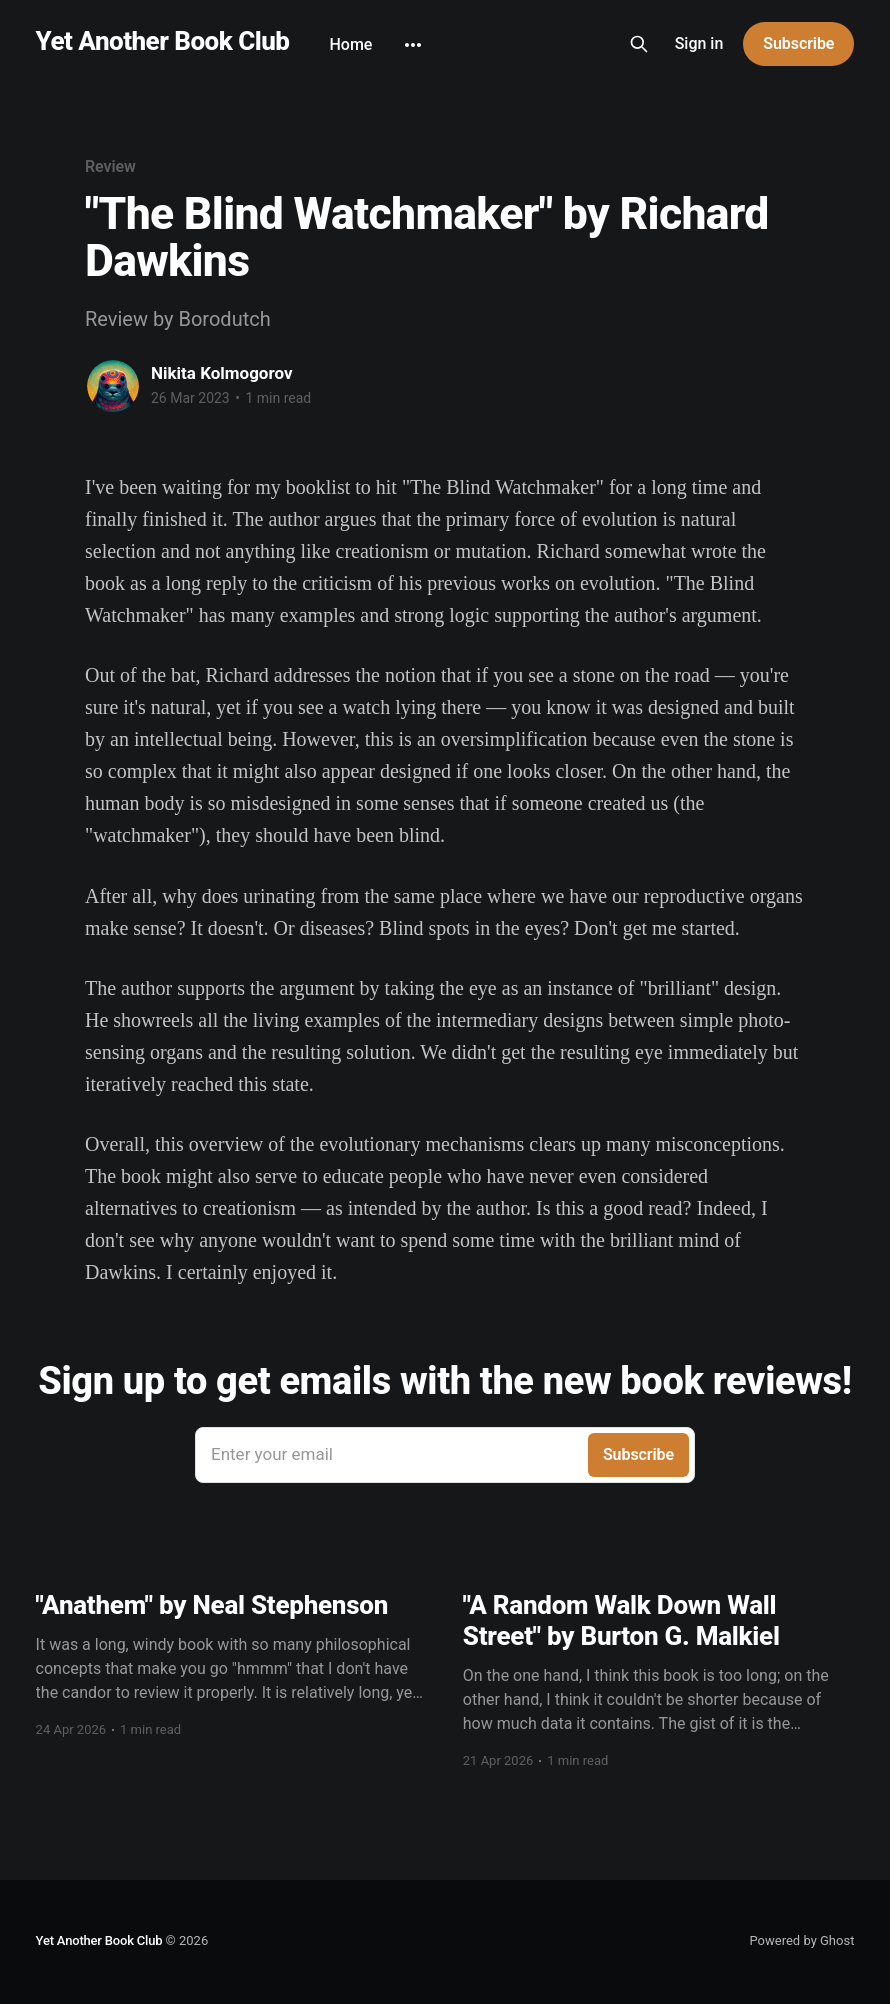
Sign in (699, 43)
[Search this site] (639, 44)
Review (110, 166)
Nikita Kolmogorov (222, 373)
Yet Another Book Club (163, 41)
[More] (413, 45)
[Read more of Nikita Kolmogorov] (113, 386)
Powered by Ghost (801, 1940)
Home (350, 44)
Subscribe (798, 43)
